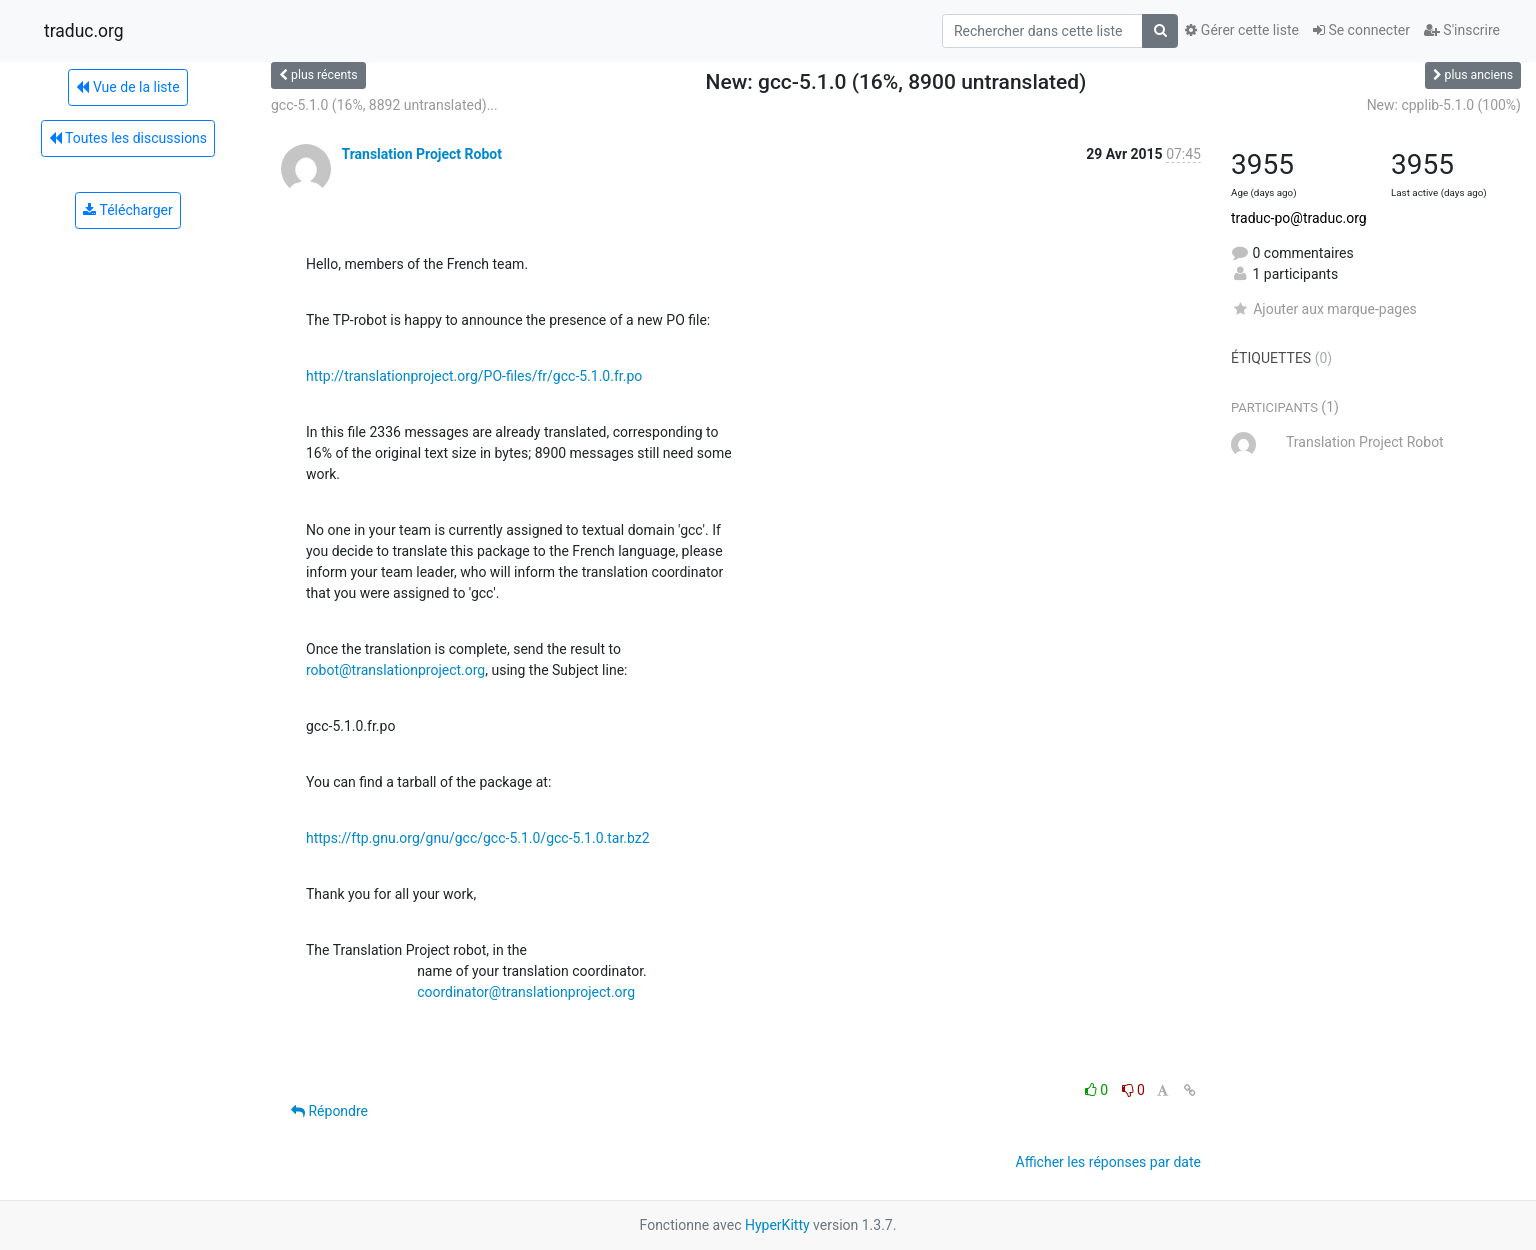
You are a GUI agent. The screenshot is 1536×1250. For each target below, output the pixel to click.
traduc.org (84, 31)
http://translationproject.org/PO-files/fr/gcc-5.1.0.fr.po (474, 376)
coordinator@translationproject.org (526, 992)
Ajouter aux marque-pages (1324, 309)
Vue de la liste (127, 87)
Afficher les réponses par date (1108, 1162)
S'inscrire (1462, 30)
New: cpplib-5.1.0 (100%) (1444, 105)
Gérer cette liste (1242, 30)
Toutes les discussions (128, 138)
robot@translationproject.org (395, 670)
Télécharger (127, 210)
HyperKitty (777, 1225)
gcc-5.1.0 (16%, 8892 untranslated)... (384, 105)
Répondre (329, 1111)
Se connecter (1361, 30)
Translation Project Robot (421, 154)
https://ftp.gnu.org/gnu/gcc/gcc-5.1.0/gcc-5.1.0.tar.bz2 (478, 838)
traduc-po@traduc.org (1299, 218)
